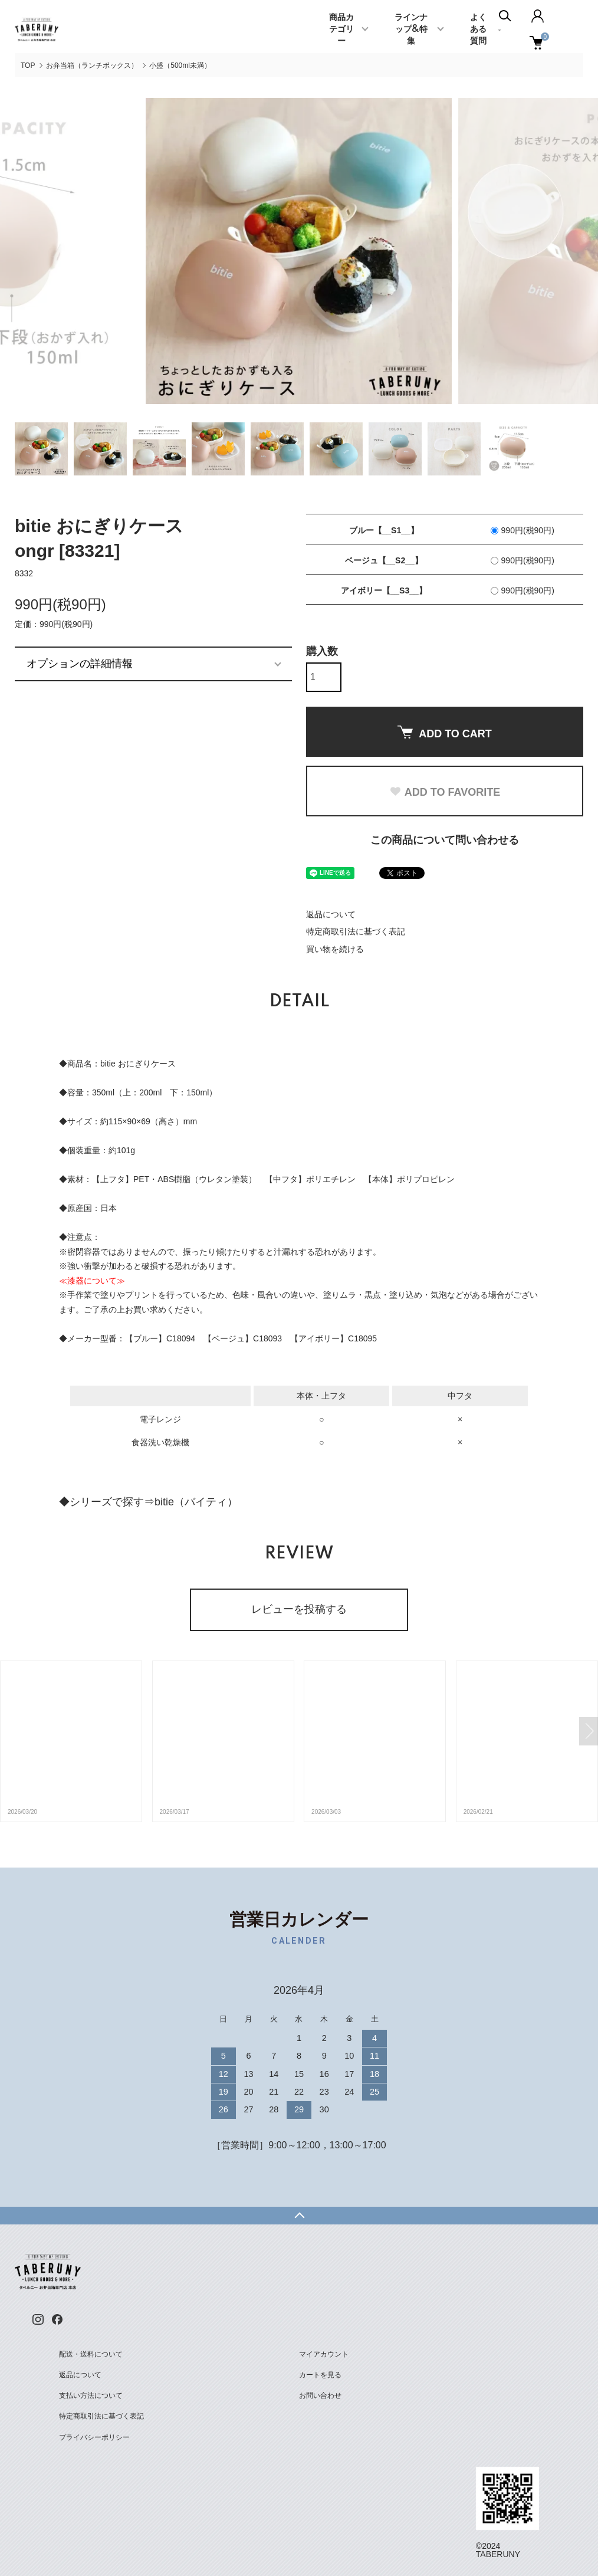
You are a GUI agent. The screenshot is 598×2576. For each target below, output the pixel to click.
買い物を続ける (335, 949)
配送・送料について (91, 2354)
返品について (331, 914)
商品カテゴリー (341, 29)
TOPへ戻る (299, 2215)
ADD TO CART (444, 733)
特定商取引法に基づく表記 (355, 931)
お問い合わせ (320, 2395)
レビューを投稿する (299, 1609)
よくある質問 (478, 29)
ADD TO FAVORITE (444, 792)
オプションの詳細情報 (80, 664)
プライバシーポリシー (94, 2437)
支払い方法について (91, 2395)
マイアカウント (324, 2354)
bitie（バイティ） (196, 1502)
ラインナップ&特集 (411, 29)
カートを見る (320, 2374)
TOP (28, 65)
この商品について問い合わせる (444, 840)
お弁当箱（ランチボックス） (92, 65)
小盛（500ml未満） (180, 65)
